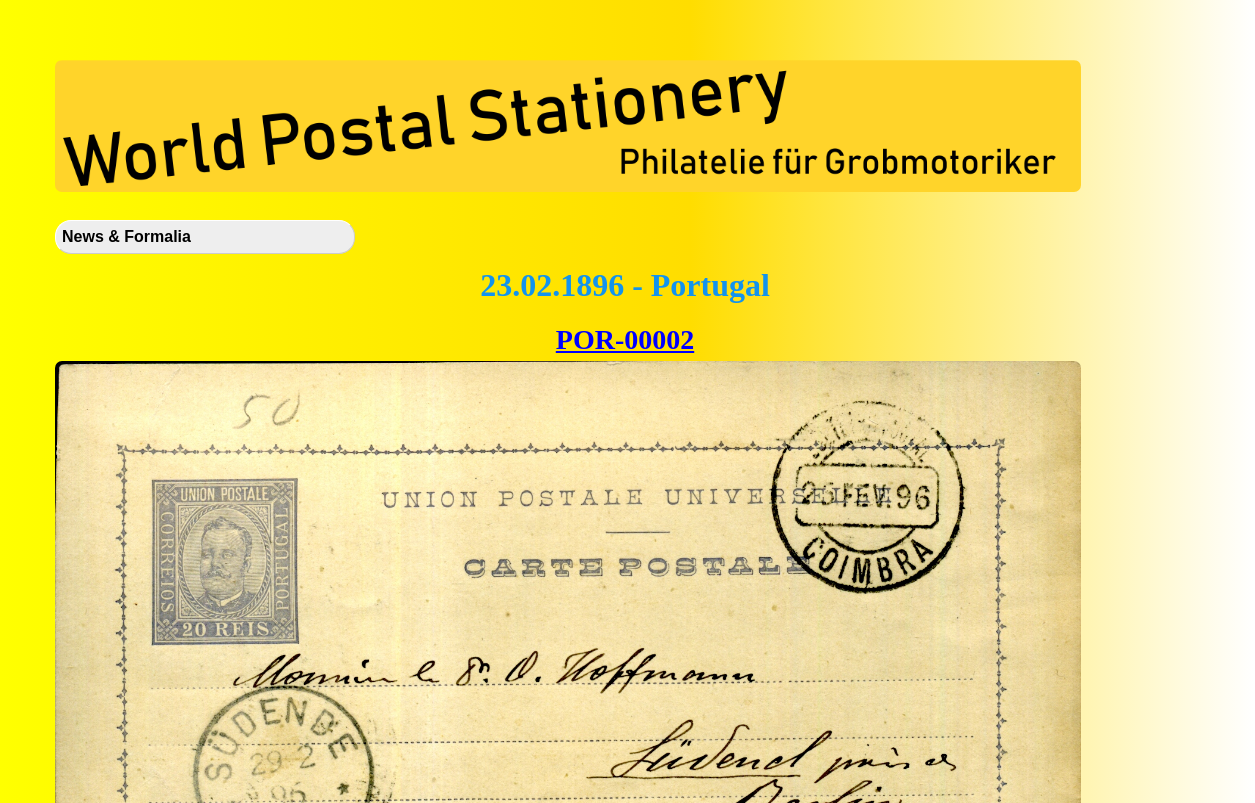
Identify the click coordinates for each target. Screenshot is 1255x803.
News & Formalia (126, 236)
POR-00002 (625, 339)
